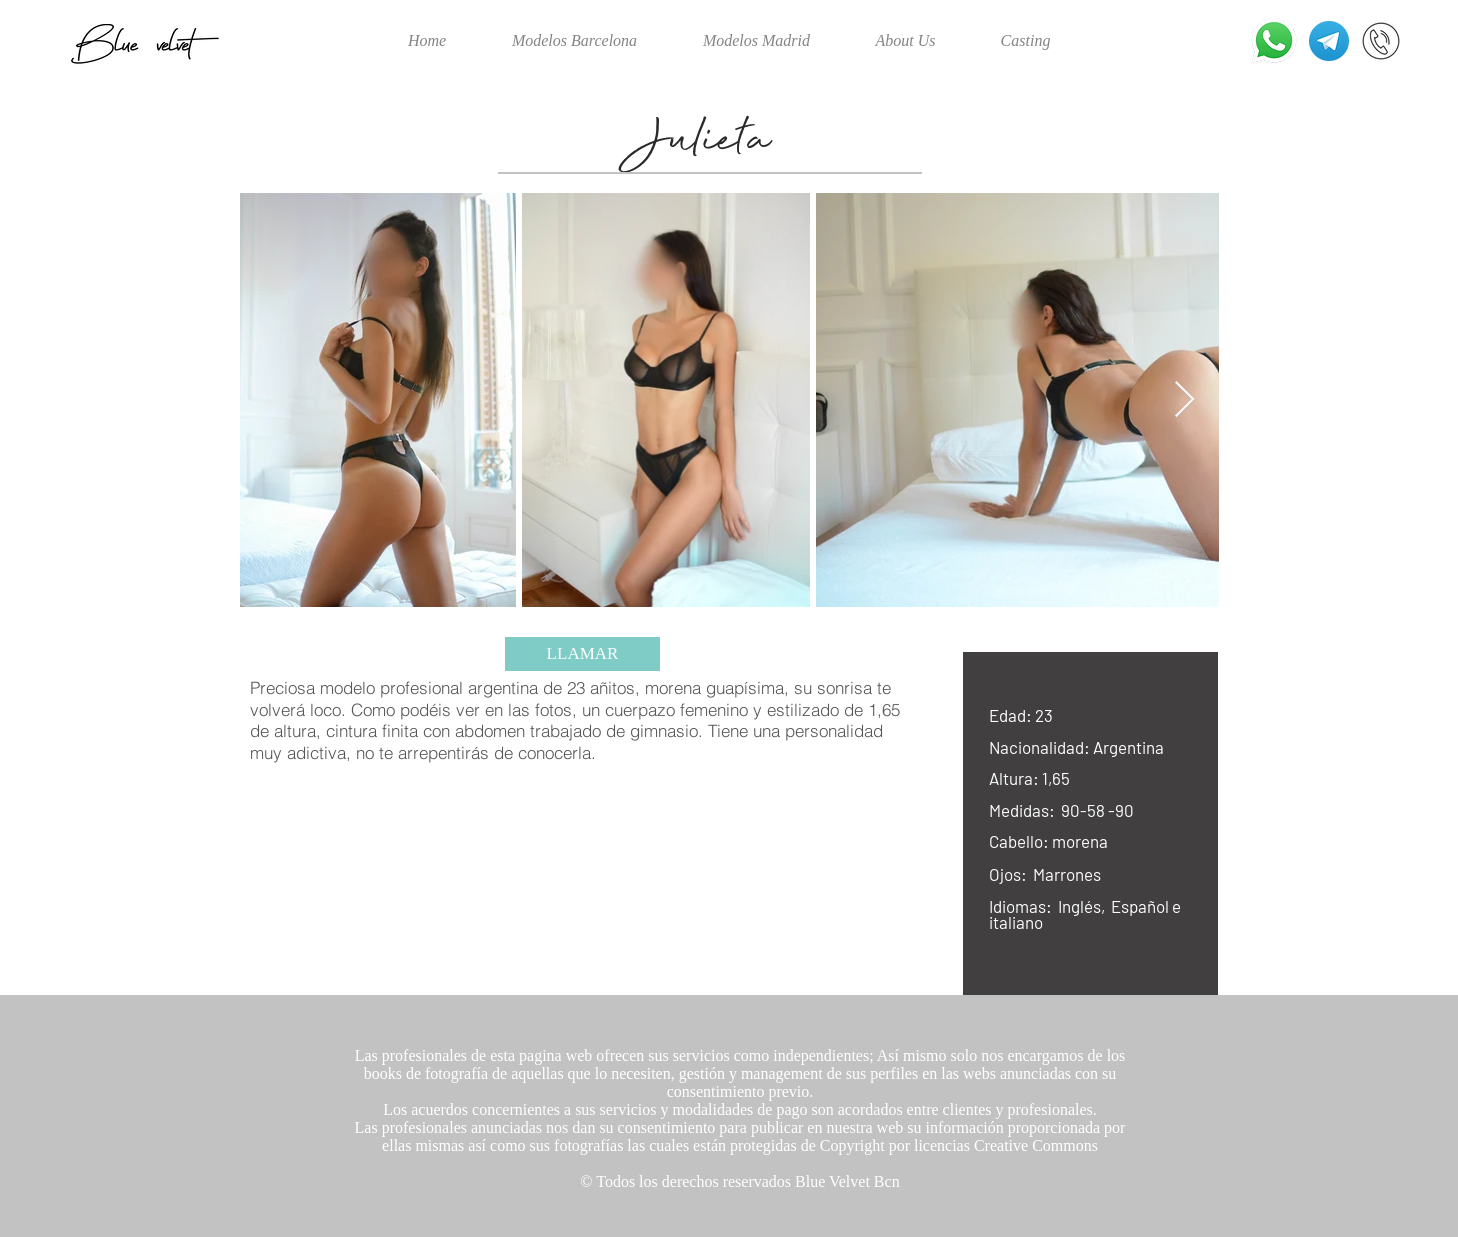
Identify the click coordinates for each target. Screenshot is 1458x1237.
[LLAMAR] (582, 654)
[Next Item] (1184, 400)
